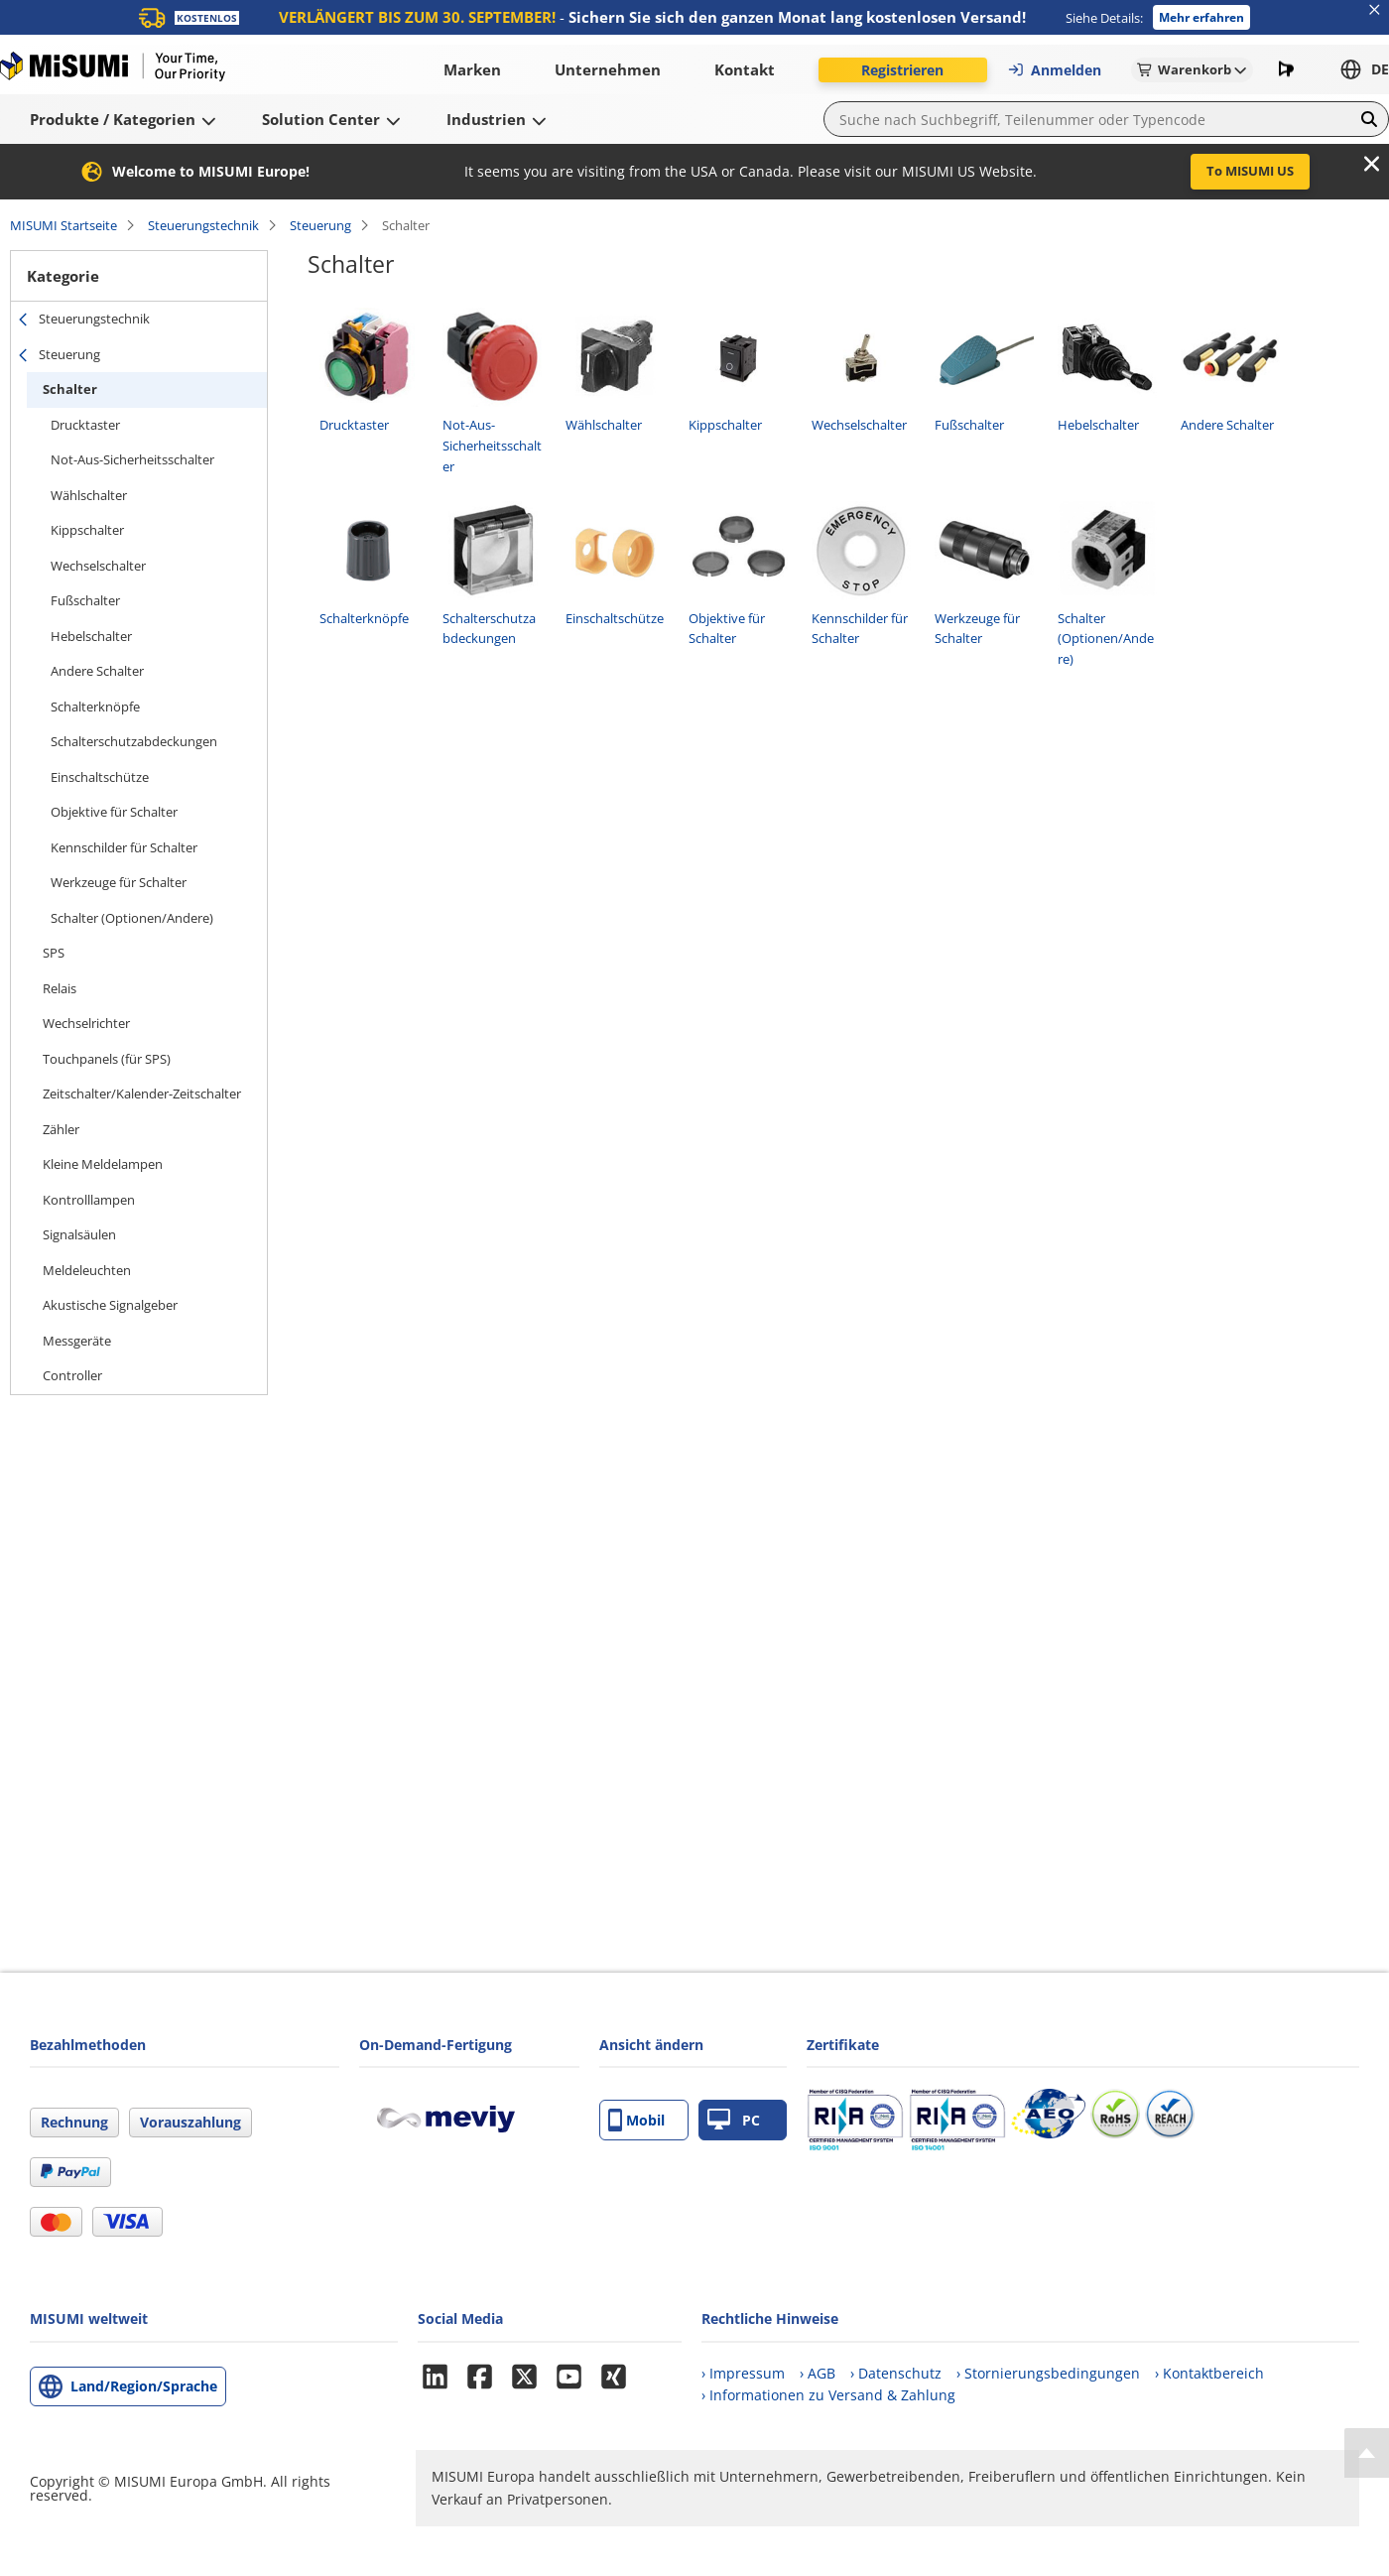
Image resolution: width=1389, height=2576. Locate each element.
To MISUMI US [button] (1250, 171)
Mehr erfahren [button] (1201, 17)
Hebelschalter (91, 636)
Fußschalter (85, 600)
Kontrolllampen (89, 1200)
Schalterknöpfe (95, 706)
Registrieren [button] (902, 70)
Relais (59, 988)
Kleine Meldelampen (103, 1164)
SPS (53, 953)
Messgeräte (77, 1341)
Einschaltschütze (100, 777)
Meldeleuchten (87, 1270)
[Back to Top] (1366, 2453)
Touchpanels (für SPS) (107, 1059)
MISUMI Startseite (63, 225)
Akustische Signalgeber (110, 1305)
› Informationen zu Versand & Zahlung (828, 2394)
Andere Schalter (97, 671)
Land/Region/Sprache (143, 2386)
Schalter (70, 389)
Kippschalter (87, 530)
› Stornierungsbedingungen (1048, 2373)
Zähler (61, 1129)
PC (733, 2120)
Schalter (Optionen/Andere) (132, 918)
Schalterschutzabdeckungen (134, 741)
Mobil (636, 2120)
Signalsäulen (79, 1234)
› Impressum (743, 2373)
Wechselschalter (98, 566)
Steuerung (320, 225)
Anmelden (1054, 70)
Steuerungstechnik (203, 225)
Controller (72, 1375)
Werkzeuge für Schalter (119, 882)
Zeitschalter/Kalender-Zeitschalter (142, 1093)
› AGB (817, 2373)
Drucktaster (85, 425)
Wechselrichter (86, 1023)
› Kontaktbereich (1209, 2373)
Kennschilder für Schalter (124, 847)
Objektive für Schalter (114, 812)
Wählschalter (89, 495)
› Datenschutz (896, 2373)
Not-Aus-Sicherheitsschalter (132, 459)
